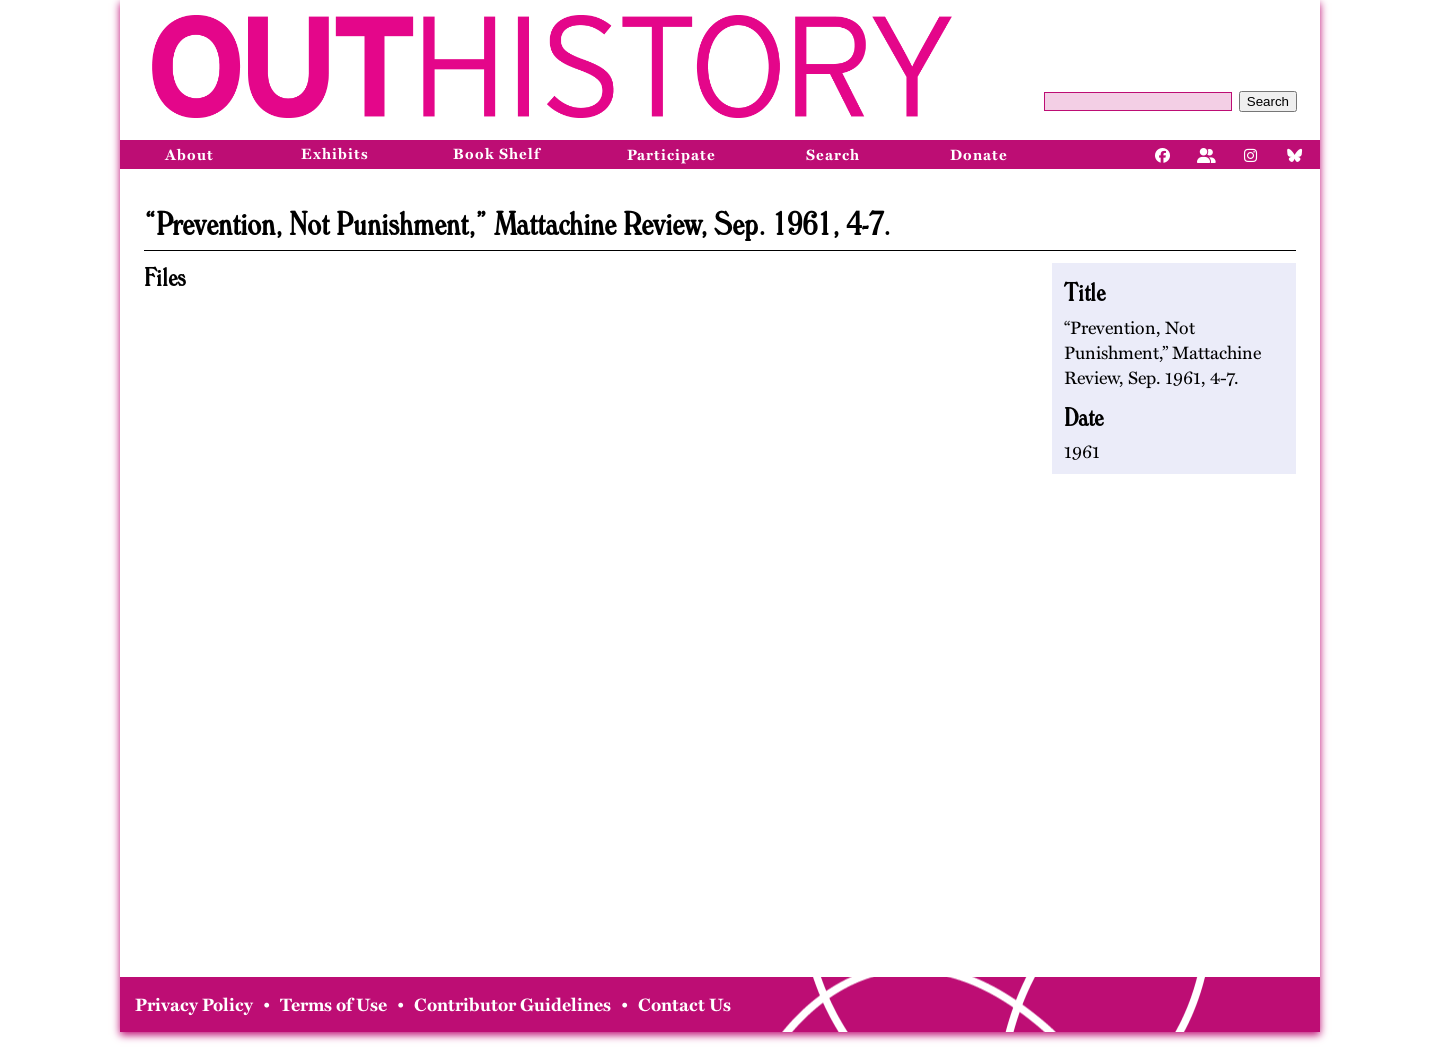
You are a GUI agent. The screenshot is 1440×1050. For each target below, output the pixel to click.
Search (1268, 101)
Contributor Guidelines (512, 1005)
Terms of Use (333, 1005)
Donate (979, 155)
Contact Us (684, 1005)
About (189, 155)
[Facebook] (1163, 154)
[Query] (1138, 101)
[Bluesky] (1295, 154)
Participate (671, 155)
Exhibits (335, 154)
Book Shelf (496, 154)
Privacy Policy (194, 1005)
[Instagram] (1251, 154)
